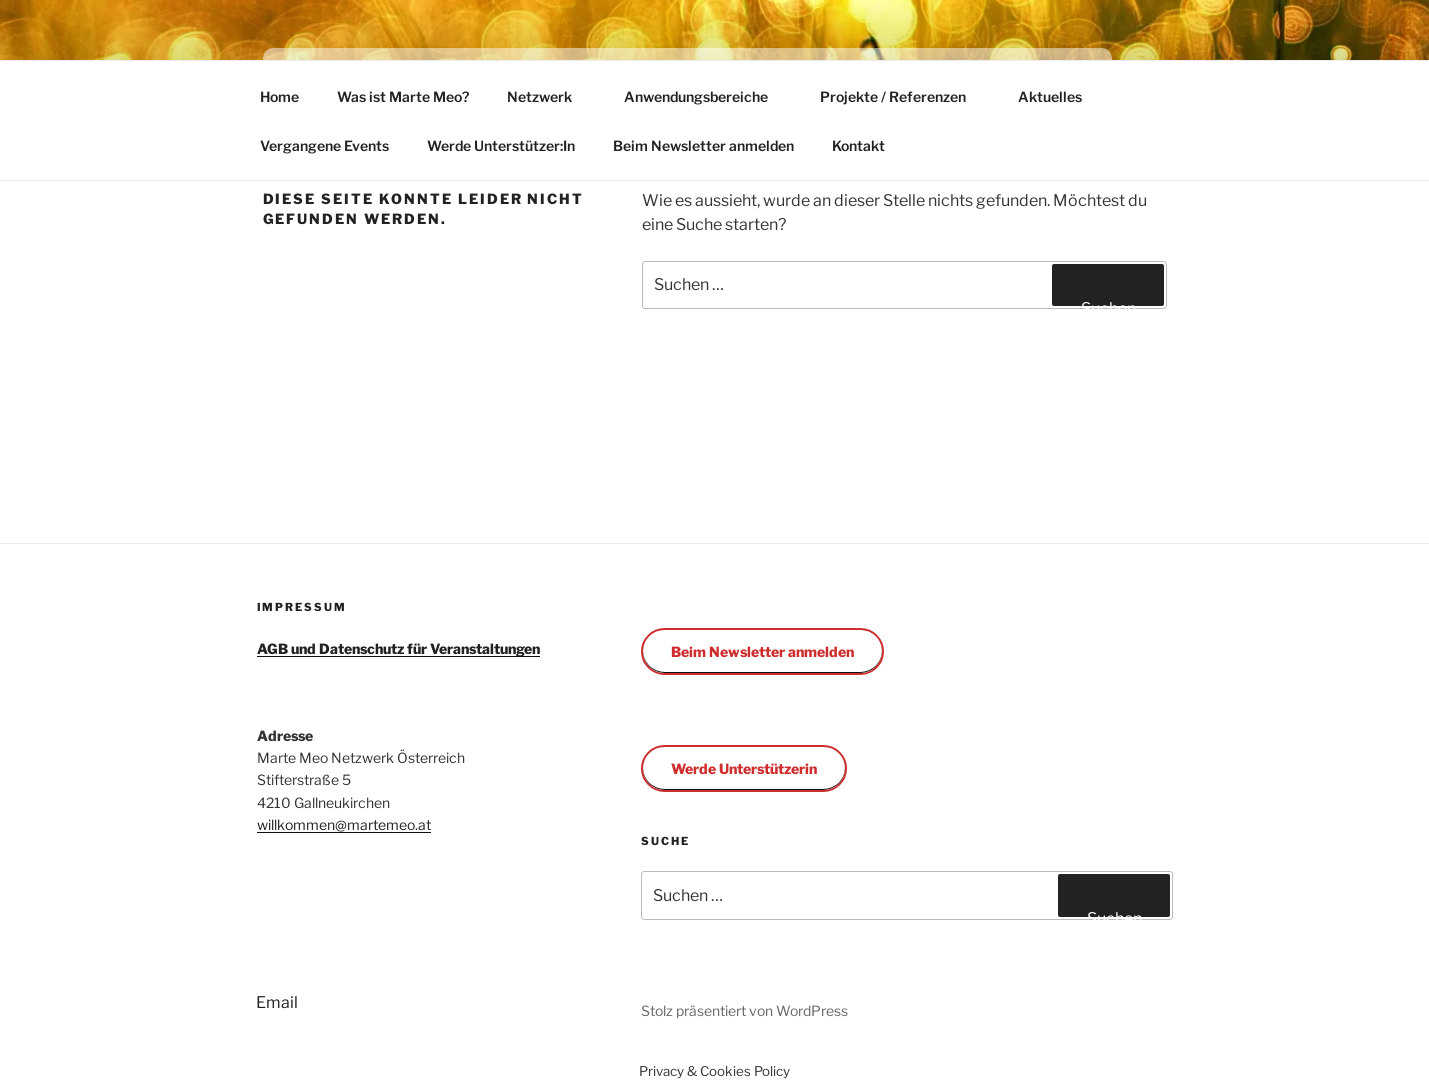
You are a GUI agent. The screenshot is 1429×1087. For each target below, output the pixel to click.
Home (279, 96)
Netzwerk (549, 96)
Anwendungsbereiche (705, 96)
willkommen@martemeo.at (344, 824)
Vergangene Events (324, 145)
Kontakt (858, 145)
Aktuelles (1050, 96)
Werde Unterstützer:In (501, 145)
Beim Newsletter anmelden (703, 145)
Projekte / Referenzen (902, 96)
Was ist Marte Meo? (403, 96)
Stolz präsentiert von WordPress (744, 1010)
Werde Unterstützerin (744, 768)
